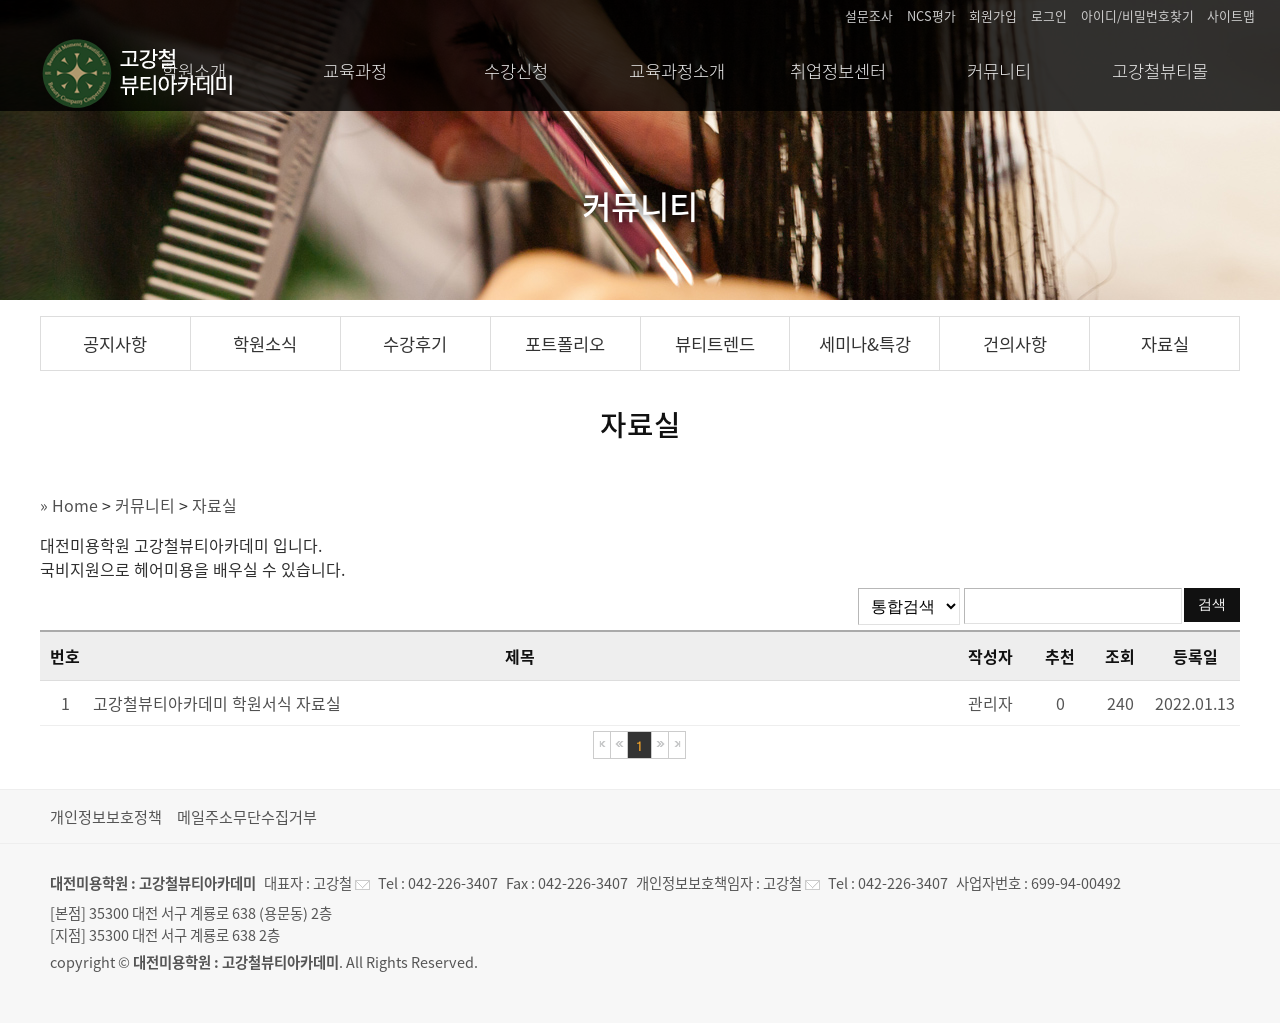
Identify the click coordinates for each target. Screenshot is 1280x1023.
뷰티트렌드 (715, 344)
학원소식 (265, 344)
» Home (69, 505)
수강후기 (415, 344)
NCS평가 (931, 15)
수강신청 (516, 71)
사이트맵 (1231, 15)
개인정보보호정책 (106, 816)
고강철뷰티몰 (1160, 71)
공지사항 (115, 344)
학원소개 (194, 71)
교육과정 (355, 71)
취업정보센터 (838, 71)
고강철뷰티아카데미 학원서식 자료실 (217, 703)
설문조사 (869, 15)
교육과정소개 (677, 71)
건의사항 (1015, 344)
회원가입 (993, 15)
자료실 (1165, 344)
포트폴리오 (565, 344)
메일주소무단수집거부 (247, 816)
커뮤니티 (999, 71)
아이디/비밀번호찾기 (1137, 15)
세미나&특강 (865, 344)
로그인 (1049, 15)
